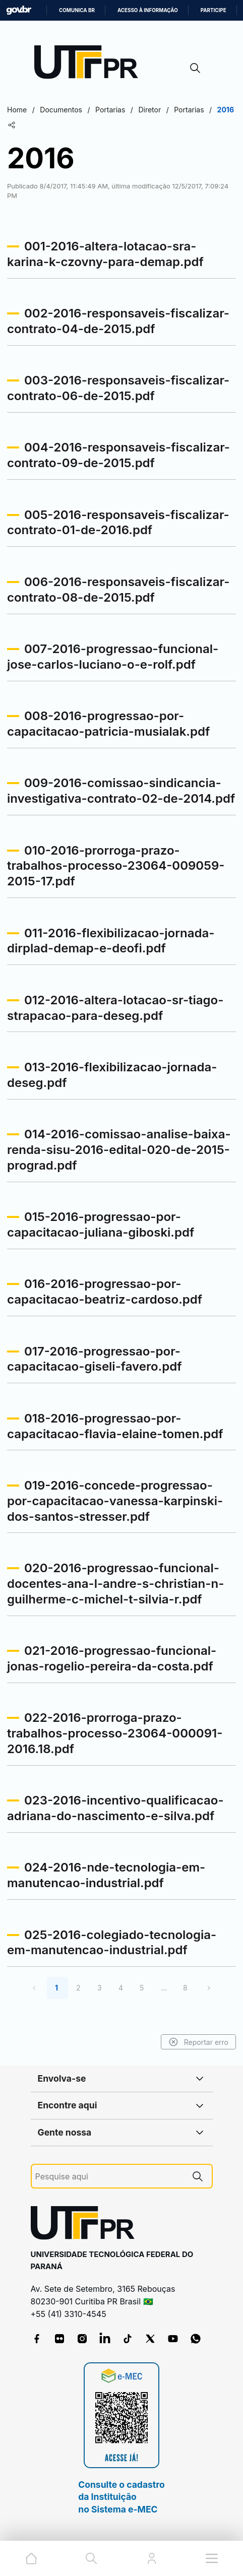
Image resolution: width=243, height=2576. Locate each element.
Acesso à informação (147, 10)
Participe (213, 10)
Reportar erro (198, 2042)
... (164, 1987)
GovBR (18, 10)
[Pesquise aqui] (109, 2176)
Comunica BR (77, 10)
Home (17, 109)
